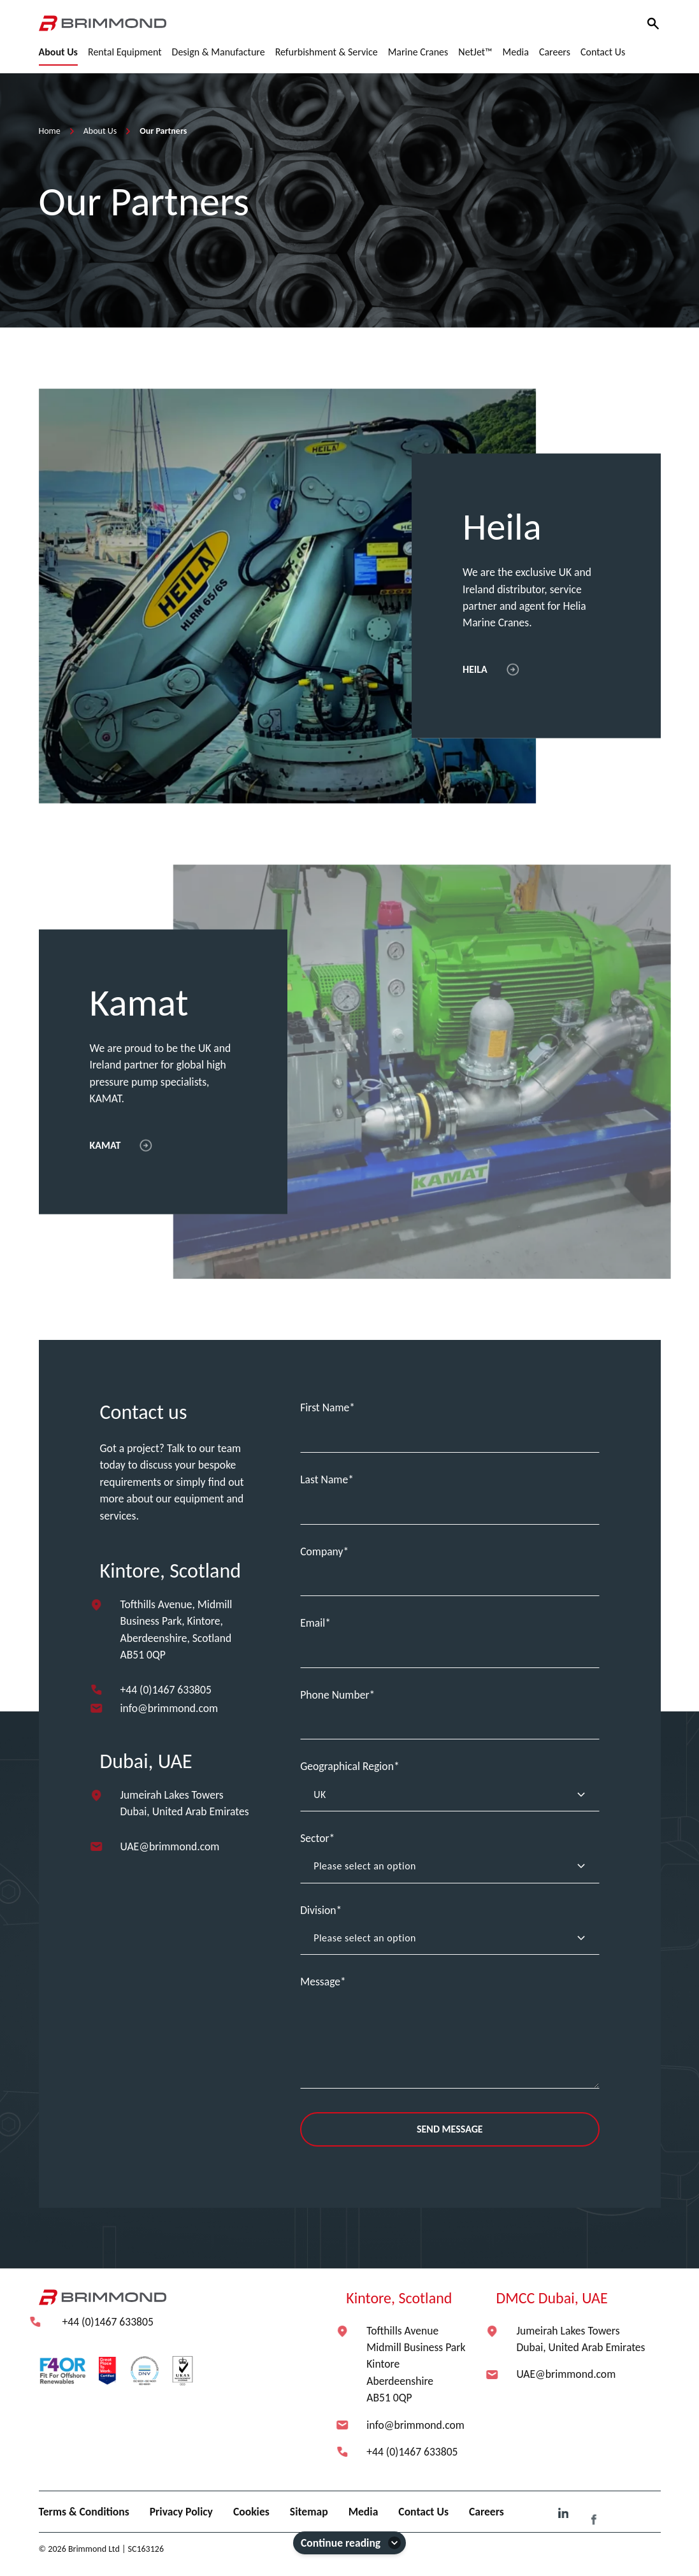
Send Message (450, 2129)
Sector (314, 1838)
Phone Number (334, 1694)
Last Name (324, 1479)
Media (363, 2512)
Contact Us (423, 2512)
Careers (486, 2512)
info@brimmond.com (169, 1708)
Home (50, 131)
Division (318, 1910)
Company (321, 1551)
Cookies (251, 2512)
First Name (324, 1407)
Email (312, 1622)
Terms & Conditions (84, 2512)
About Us (100, 131)
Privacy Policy (181, 2512)
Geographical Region (347, 1766)
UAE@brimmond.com (170, 1846)
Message (320, 1981)
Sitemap (309, 2512)
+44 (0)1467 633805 (166, 1689)
